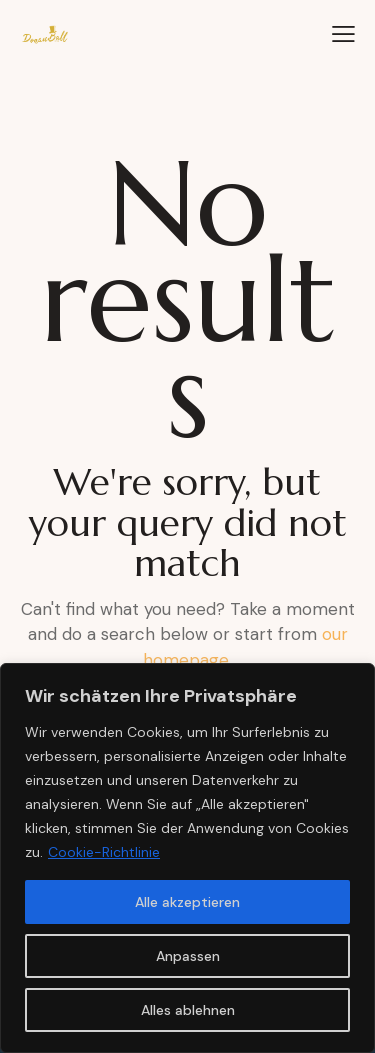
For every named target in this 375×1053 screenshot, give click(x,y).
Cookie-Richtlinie (104, 852)
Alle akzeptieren (187, 902)
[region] (187, 858)
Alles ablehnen (188, 1010)
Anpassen (188, 956)
